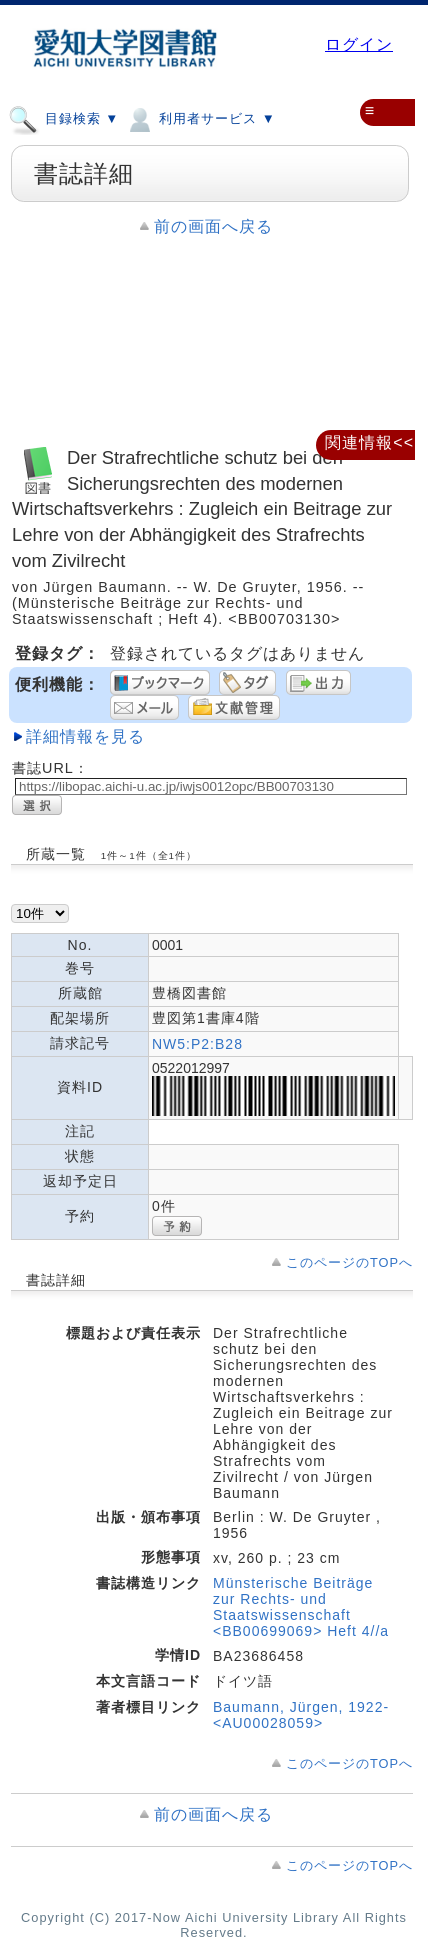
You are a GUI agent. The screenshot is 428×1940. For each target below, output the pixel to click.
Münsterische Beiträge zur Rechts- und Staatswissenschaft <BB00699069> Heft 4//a (301, 1607)
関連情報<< (369, 442)
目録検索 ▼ (63, 118)
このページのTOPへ (349, 1262)
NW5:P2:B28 (197, 1044)
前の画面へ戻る (213, 226)
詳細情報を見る (85, 736)
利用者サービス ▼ (199, 118)
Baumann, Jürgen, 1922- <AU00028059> (301, 1715)
